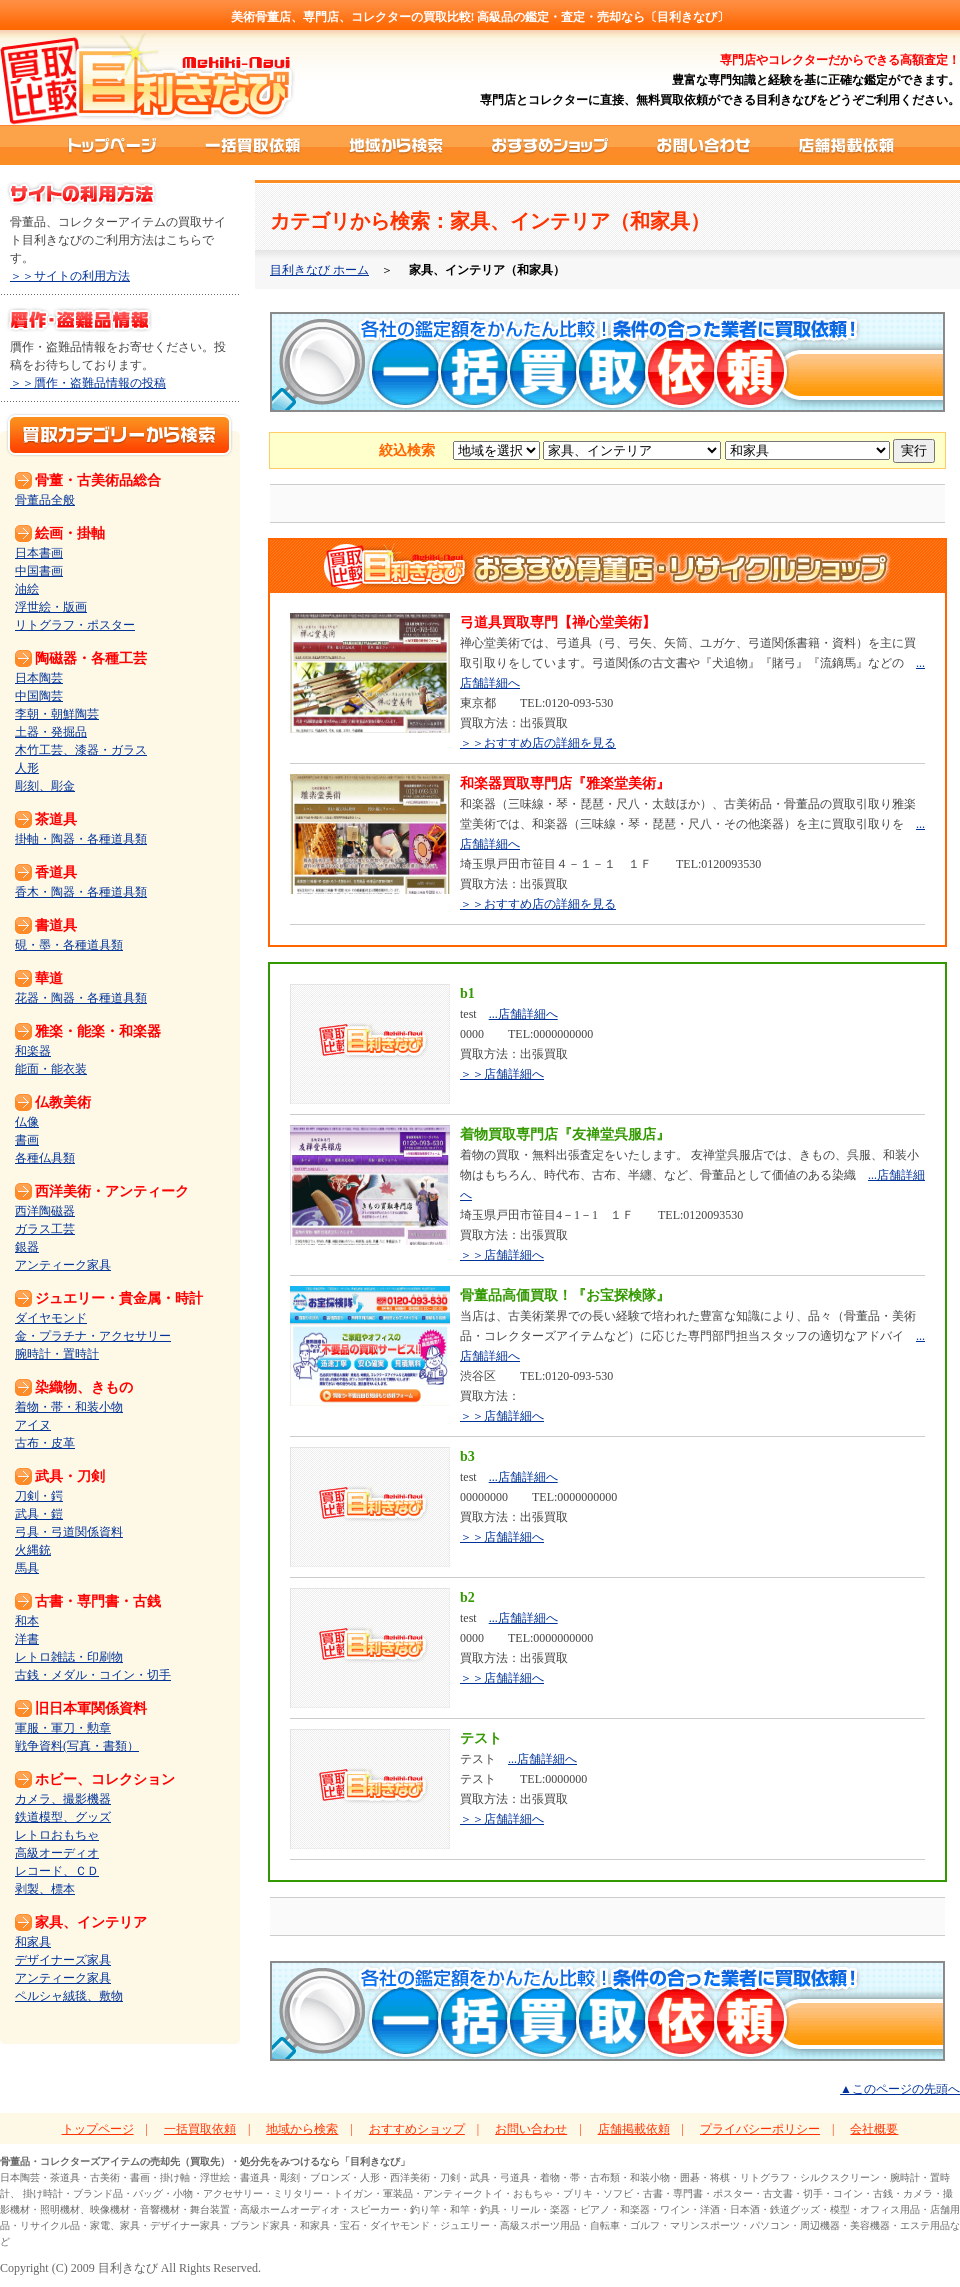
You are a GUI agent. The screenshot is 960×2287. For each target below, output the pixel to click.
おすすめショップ (551, 145)
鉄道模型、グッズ (63, 1817)
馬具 (27, 1568)
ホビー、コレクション (105, 1779)
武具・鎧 (39, 1514)
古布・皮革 (45, 1443)
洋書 (27, 1639)
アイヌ (33, 1425)
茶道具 (56, 819)
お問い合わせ (704, 145)
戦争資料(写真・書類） (77, 1746)
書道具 (56, 925)
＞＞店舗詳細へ (502, 1074)
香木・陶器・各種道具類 (81, 892)
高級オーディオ (57, 1853)
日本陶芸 (39, 678)
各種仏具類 (45, 1158)
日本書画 (39, 553)
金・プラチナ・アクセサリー (93, 1336)
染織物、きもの (84, 1387)
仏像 (27, 1122)
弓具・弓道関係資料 (69, 1532)
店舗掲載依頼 (846, 145)
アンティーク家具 (63, 1265)
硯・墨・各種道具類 (69, 945)
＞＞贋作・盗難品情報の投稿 (88, 383)
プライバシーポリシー (760, 2129)
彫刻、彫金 (45, 786)
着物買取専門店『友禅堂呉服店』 (565, 1134)
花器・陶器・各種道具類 (81, 998)
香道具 (56, 872)
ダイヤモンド (51, 1318)
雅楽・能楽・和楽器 (98, 1031)
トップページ (112, 145)
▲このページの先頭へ (900, 2089)
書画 (27, 1140)
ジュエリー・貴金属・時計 (119, 1298)
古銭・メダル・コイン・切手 (93, 1675)
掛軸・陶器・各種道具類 (81, 839)
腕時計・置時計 (57, 1354)
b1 (467, 993)
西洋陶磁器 (45, 1211)
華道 (49, 978)
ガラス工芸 (45, 1229)
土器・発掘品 (51, 732)
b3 (467, 1456)
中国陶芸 (39, 696)
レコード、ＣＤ (57, 1871)
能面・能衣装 (51, 1069)
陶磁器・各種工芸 (91, 658)
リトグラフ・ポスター (75, 625)
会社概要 (874, 2129)
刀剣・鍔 (39, 1496)
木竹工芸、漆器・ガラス (81, 750)
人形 (27, 768)
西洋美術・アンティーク (112, 1191)
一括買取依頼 (255, 145)
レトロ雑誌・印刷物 (69, 1657)
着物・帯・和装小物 (69, 1407)
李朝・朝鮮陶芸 (57, 714)
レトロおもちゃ (57, 1835)
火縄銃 (33, 1550)
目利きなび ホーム (319, 270)
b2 (467, 1597)
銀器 (27, 1247)
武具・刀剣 (70, 1476)
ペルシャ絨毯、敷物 (69, 1996)
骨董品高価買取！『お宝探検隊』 (565, 1295)
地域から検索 (398, 145)
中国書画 (39, 571)
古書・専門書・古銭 (98, 1601)
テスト (481, 1738)
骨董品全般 (45, 500)
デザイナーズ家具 (63, 1960)
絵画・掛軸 (70, 533)
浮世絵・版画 (51, 607)
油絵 (27, 589)
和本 (27, 1621)
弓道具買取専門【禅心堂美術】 (558, 622)
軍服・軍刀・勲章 (63, 1728)
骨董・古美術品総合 (98, 480)
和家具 (33, 1942)
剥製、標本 (45, 1889)
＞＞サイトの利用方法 (70, 276)
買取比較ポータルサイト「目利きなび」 (147, 77)
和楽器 (33, 1051)
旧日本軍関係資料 (91, 1708)
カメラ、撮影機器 (63, 1799)
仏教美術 (63, 1102)
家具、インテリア (91, 1922)
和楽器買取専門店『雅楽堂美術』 (565, 783)
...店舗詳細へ (523, 1014)
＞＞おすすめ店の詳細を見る (538, 743)
